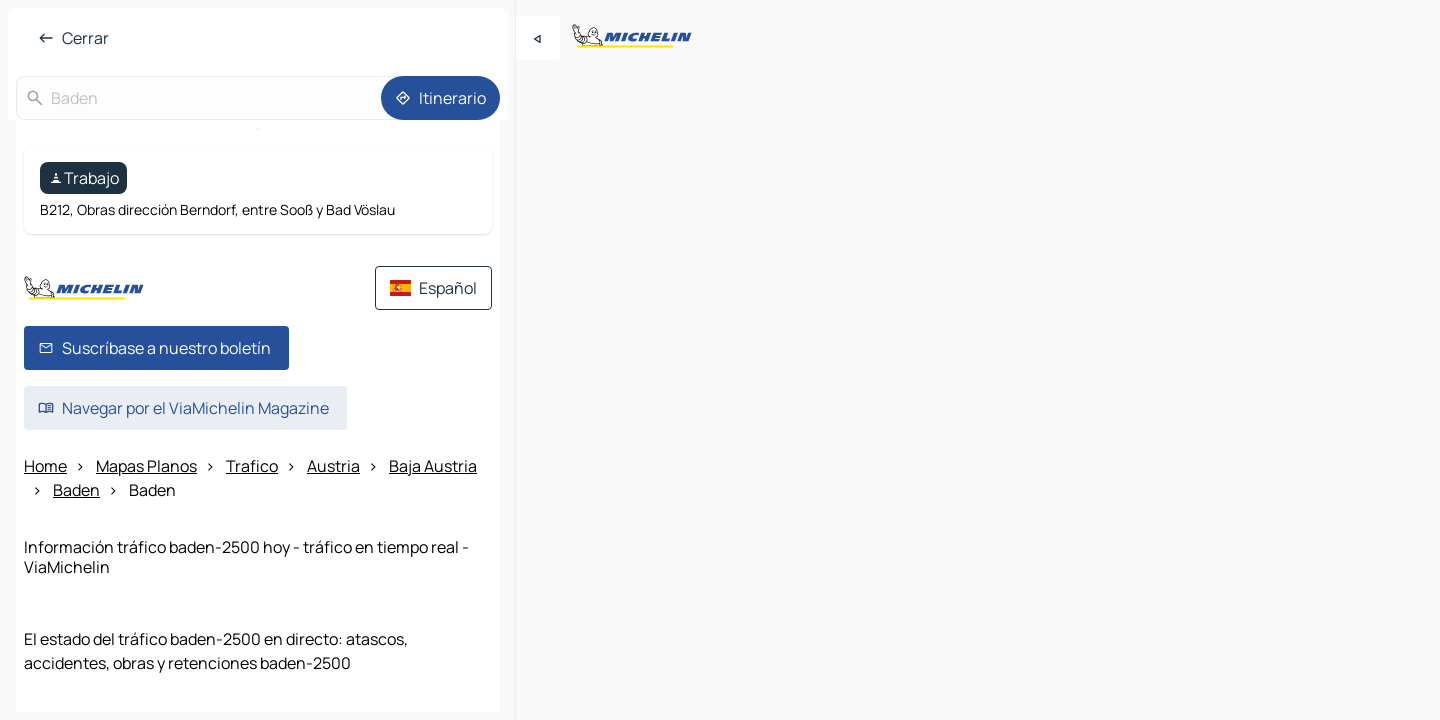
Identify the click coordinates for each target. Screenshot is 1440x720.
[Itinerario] (440, 98)
